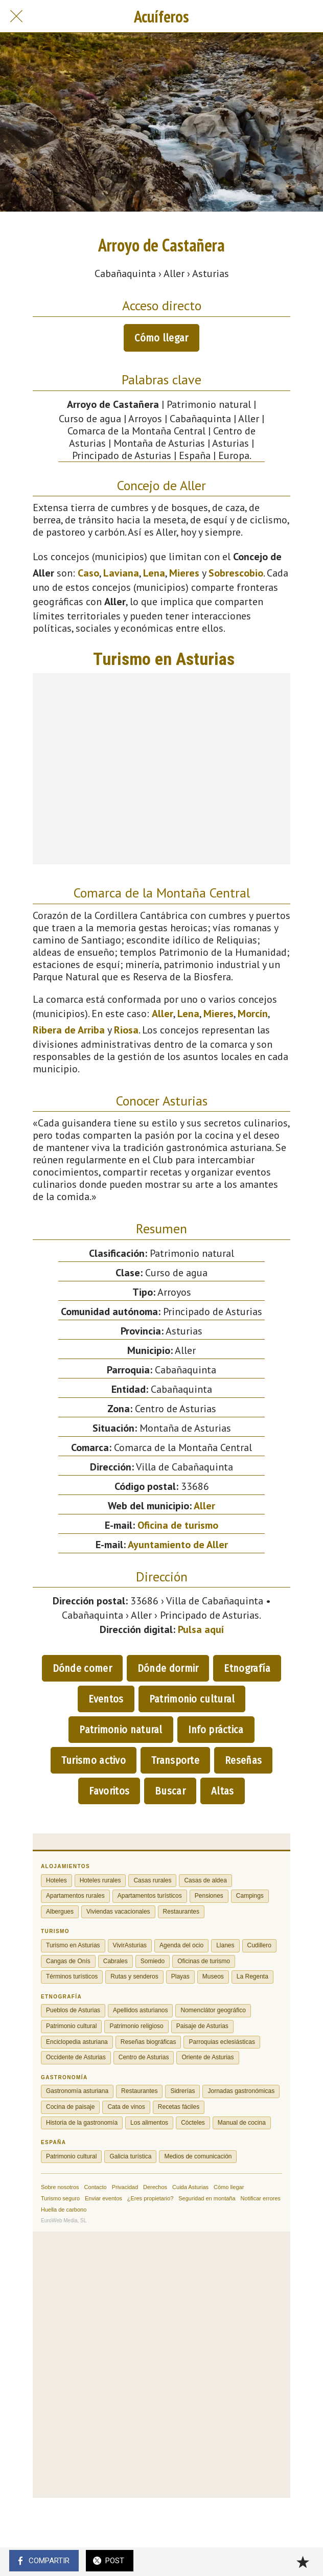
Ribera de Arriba (69, 1030)
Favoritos (109, 1791)
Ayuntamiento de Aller (178, 1544)
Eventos (106, 1699)
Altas (222, 1791)
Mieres (184, 573)
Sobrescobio (236, 573)
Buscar (170, 1791)
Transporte (175, 1760)
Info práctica (216, 1729)
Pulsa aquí (201, 1629)
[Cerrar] (16, 16)
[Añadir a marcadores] (302, 2561)
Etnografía (247, 1668)
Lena (154, 573)
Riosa (126, 1030)
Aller (162, 1013)
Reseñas (243, 1760)
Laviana (121, 573)
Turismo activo (93, 1760)
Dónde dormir (168, 1668)
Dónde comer (82, 1668)
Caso (88, 573)
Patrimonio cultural (192, 1699)
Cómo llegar (161, 338)
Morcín (253, 1013)
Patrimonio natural (120, 1729)
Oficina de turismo (177, 1525)
